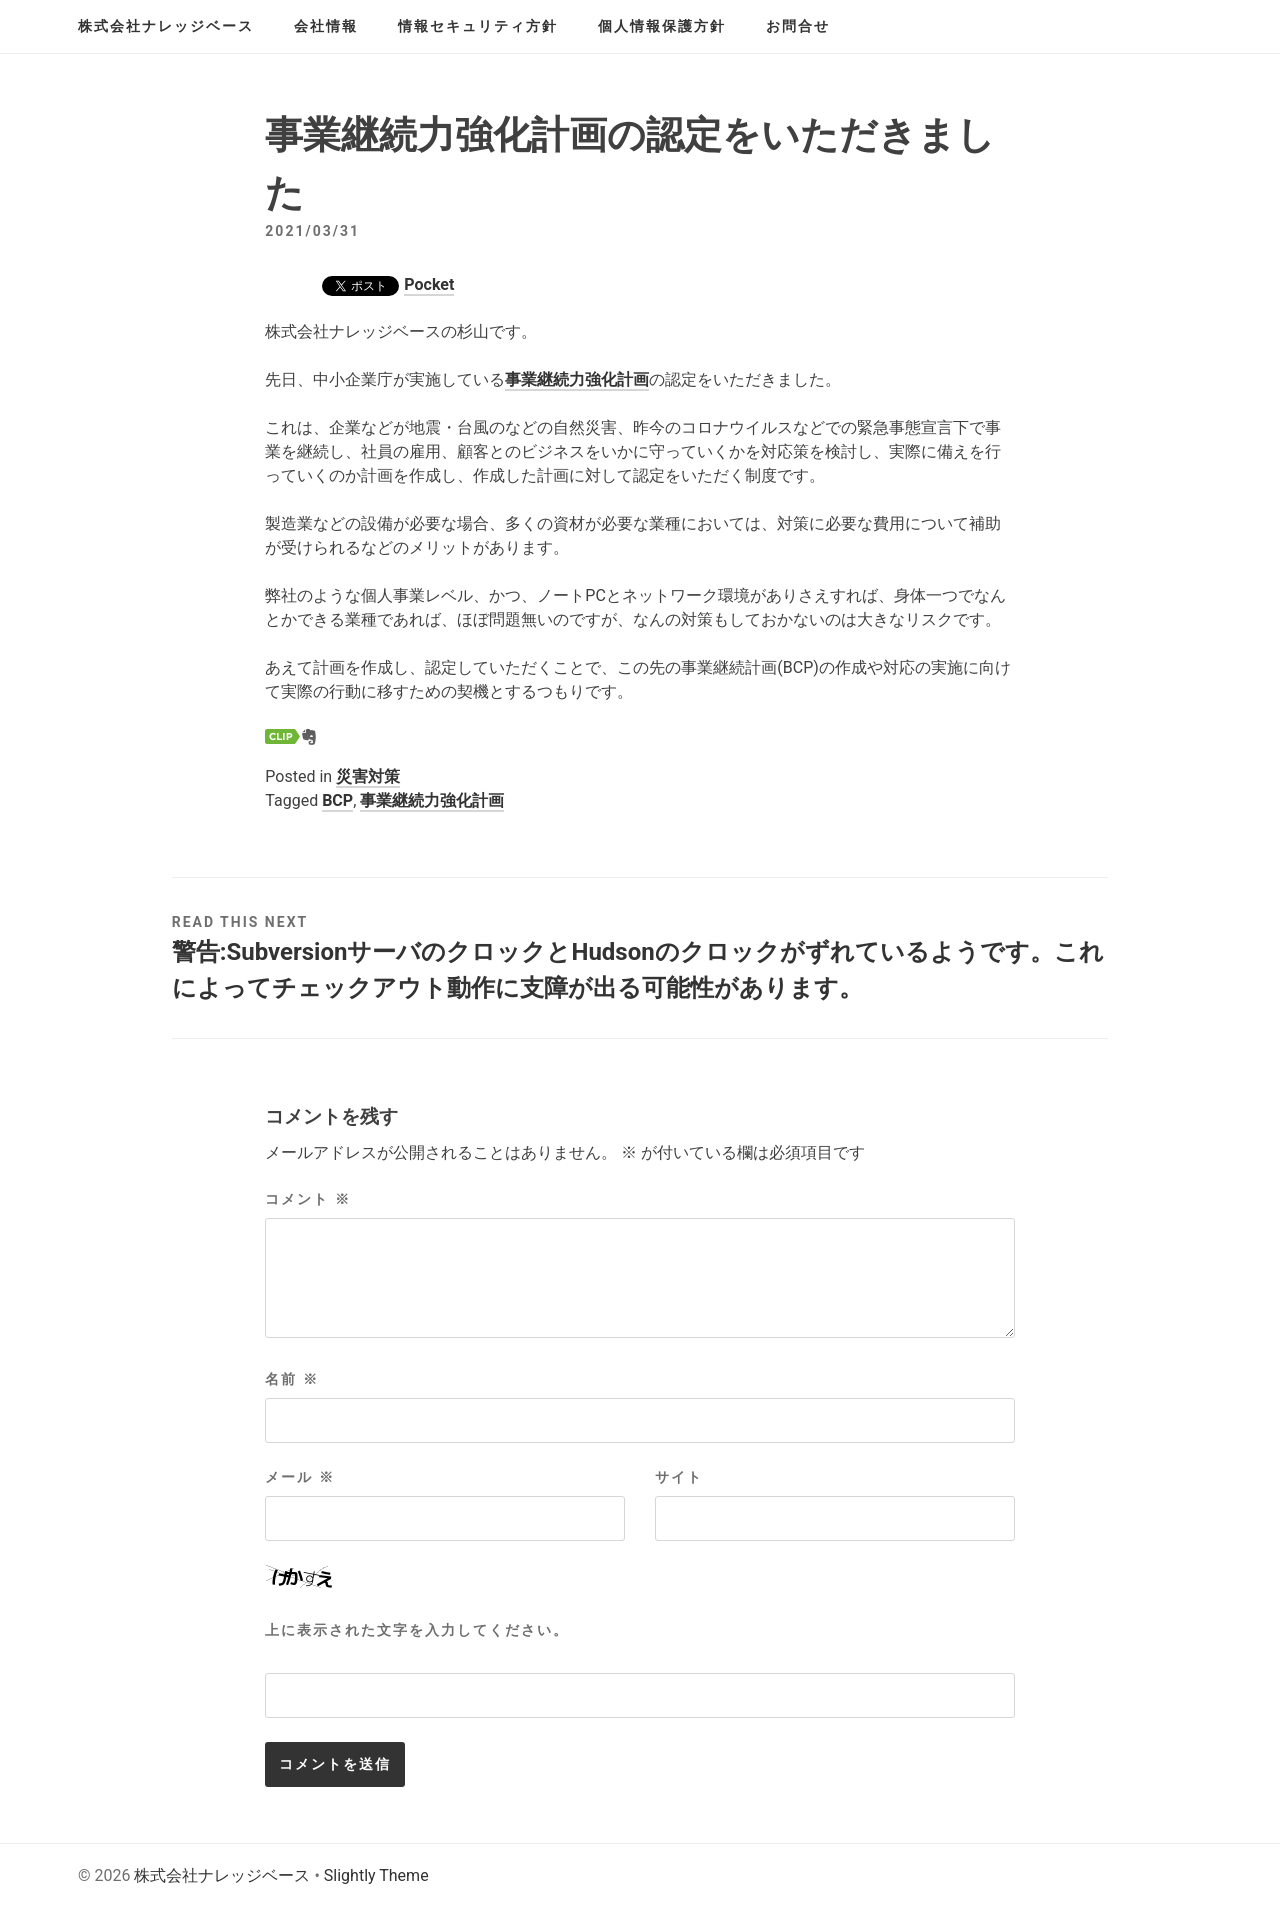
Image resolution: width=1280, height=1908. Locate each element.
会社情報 (326, 26)
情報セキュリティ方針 (478, 26)
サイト (679, 1477)
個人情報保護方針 (662, 26)
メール (299, 1477)
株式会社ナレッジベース (166, 26)
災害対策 (368, 776)
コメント (307, 1199)
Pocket (429, 284)
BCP (337, 800)
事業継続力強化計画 (577, 379)
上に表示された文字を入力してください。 (417, 1630)
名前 (291, 1379)
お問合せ (798, 26)
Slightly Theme (376, 1875)
